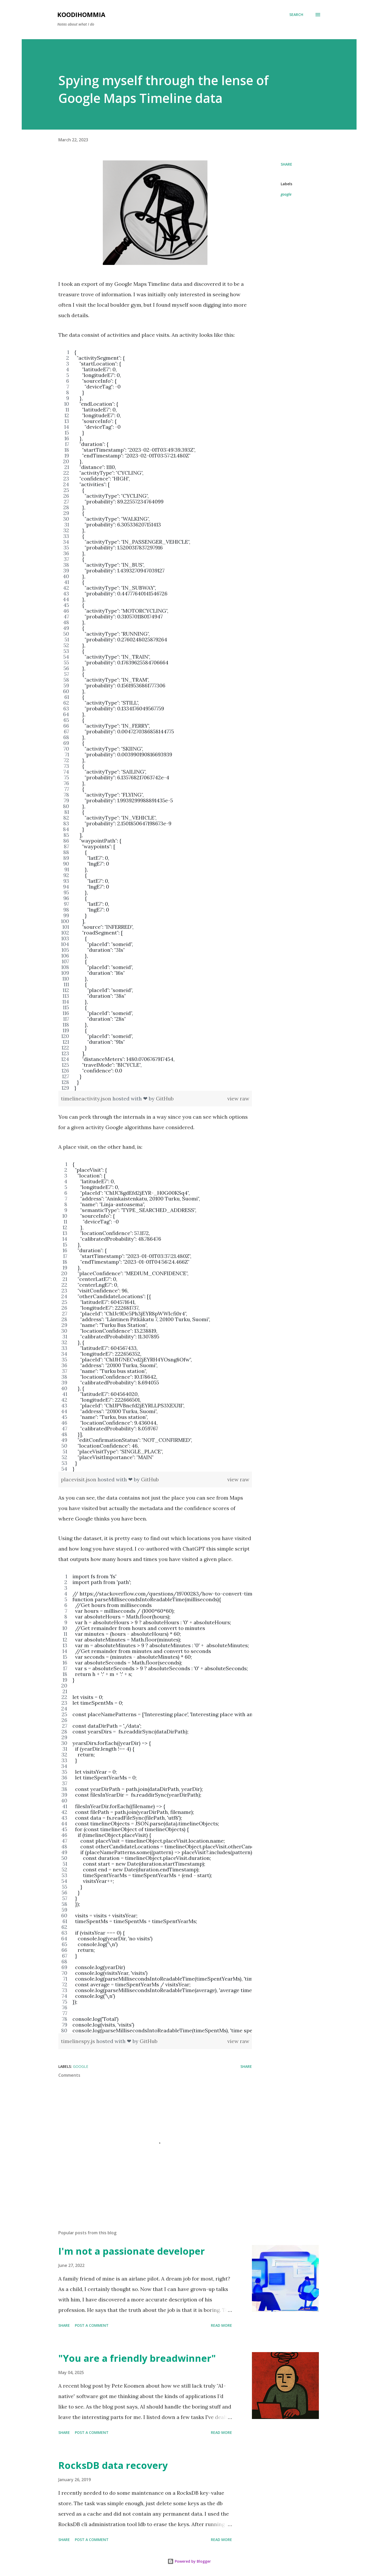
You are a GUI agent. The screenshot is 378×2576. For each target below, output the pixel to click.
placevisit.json (79, 1479)
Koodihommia (81, 14)
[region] (155, 720)
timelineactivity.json (86, 1098)
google (286, 194)
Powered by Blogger (189, 2561)
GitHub (165, 1098)
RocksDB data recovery (113, 2465)
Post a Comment (92, 2325)
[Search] (296, 14)
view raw (238, 1098)
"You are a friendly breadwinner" (137, 2358)
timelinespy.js (78, 2041)
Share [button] (286, 164)
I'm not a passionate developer (131, 2251)
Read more (221, 2325)
